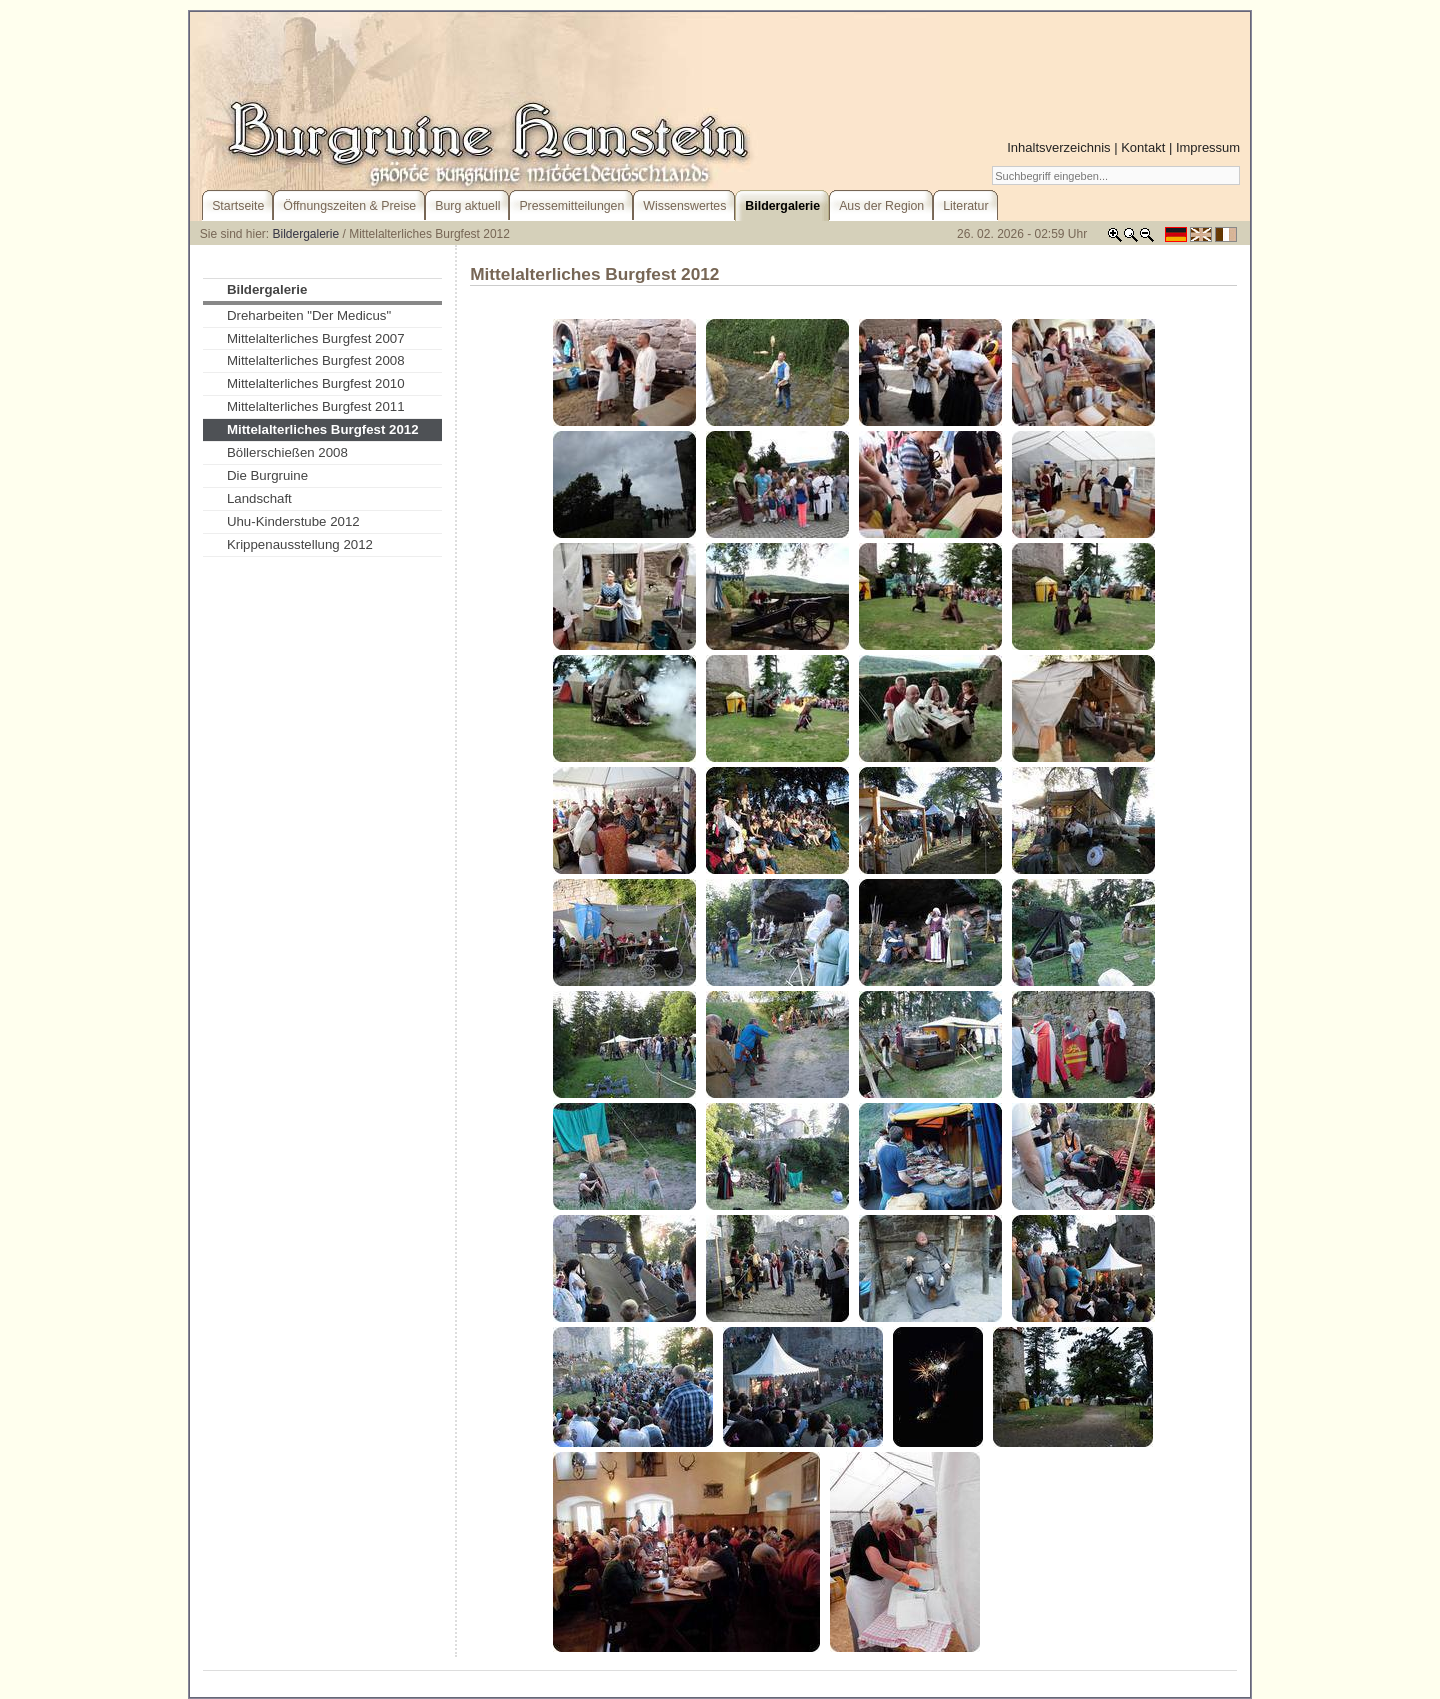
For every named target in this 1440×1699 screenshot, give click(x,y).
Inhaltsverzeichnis (1058, 147)
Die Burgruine (267, 475)
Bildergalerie (306, 234)
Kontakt (1143, 147)
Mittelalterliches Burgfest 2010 (316, 383)
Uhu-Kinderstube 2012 (293, 521)
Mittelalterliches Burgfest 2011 (316, 406)
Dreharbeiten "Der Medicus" (309, 315)
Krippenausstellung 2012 (300, 544)
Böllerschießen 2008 (287, 452)
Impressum (1208, 147)
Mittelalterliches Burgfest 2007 (316, 338)
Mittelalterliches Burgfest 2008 (316, 360)
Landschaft (259, 498)
